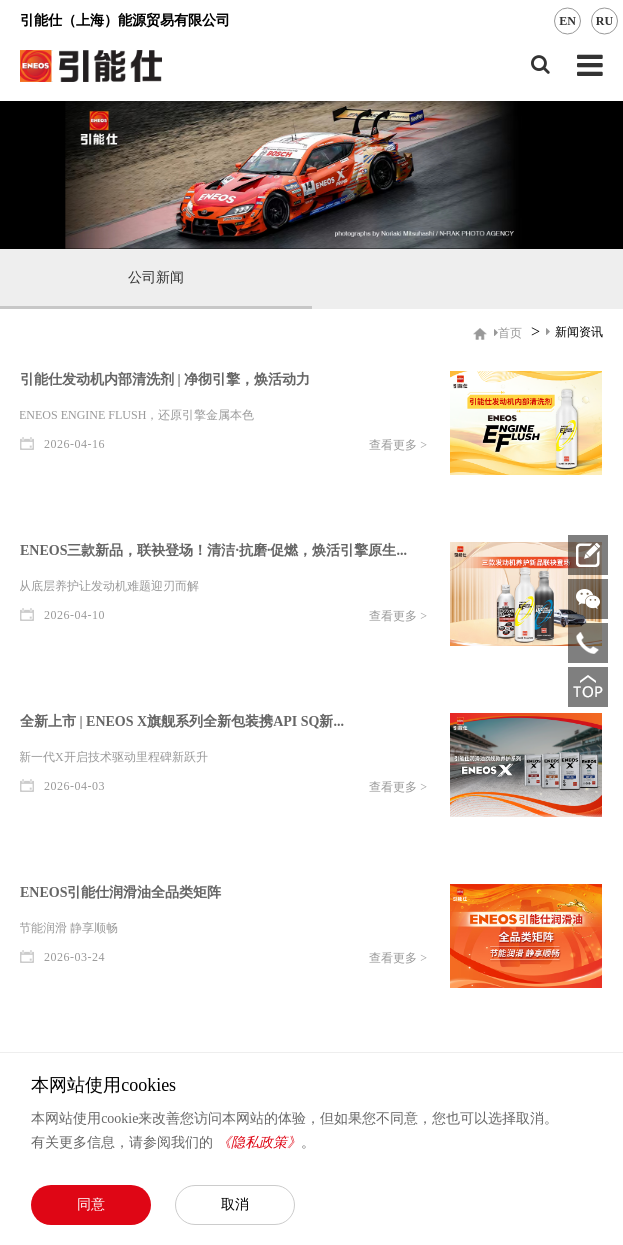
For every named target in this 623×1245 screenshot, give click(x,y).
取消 (235, 1204)
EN (567, 21)
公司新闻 (156, 277)
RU (604, 21)
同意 (91, 1204)
